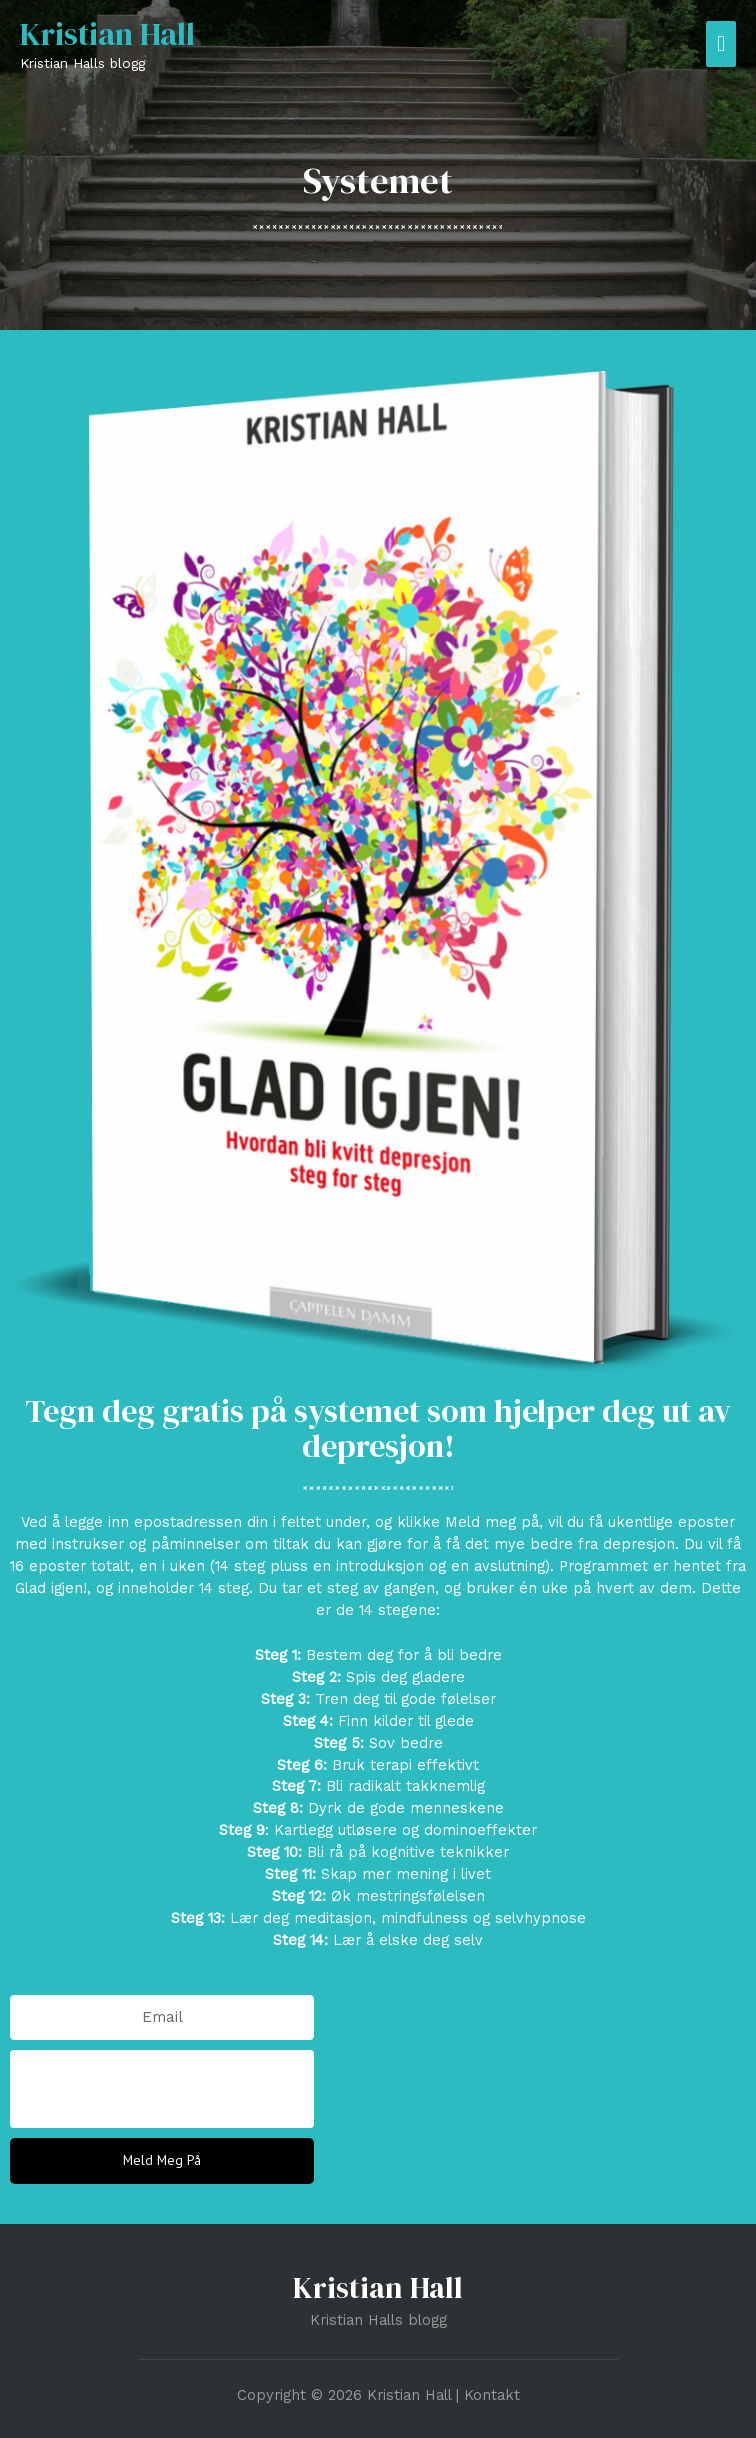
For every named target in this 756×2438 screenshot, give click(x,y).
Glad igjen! (51, 1588)
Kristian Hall (107, 34)
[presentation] (162, 2089)
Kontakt (492, 2395)
